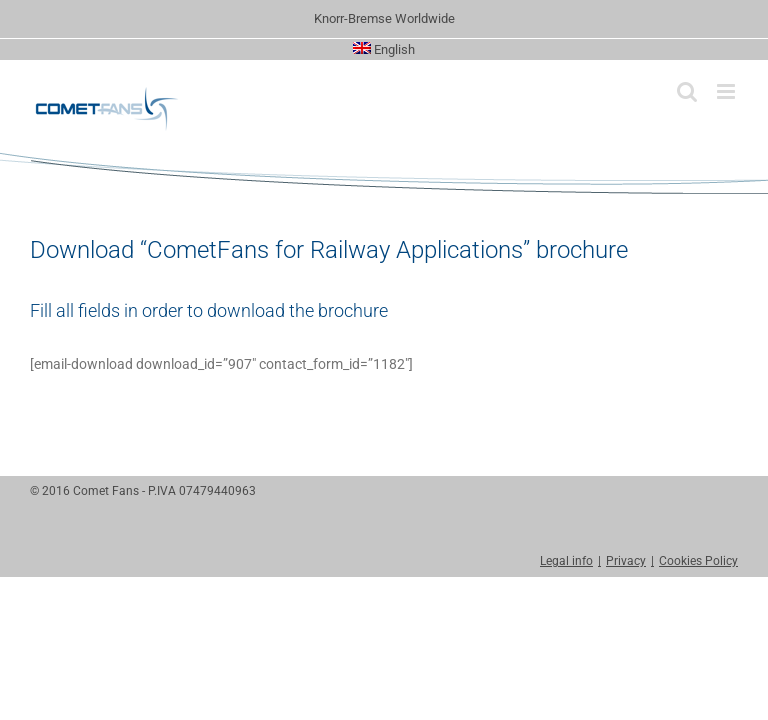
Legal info (566, 561)
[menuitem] (384, 50)
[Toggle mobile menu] (727, 91)
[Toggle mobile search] (687, 91)
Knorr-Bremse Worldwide (384, 18)
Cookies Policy (698, 561)
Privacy (626, 561)
